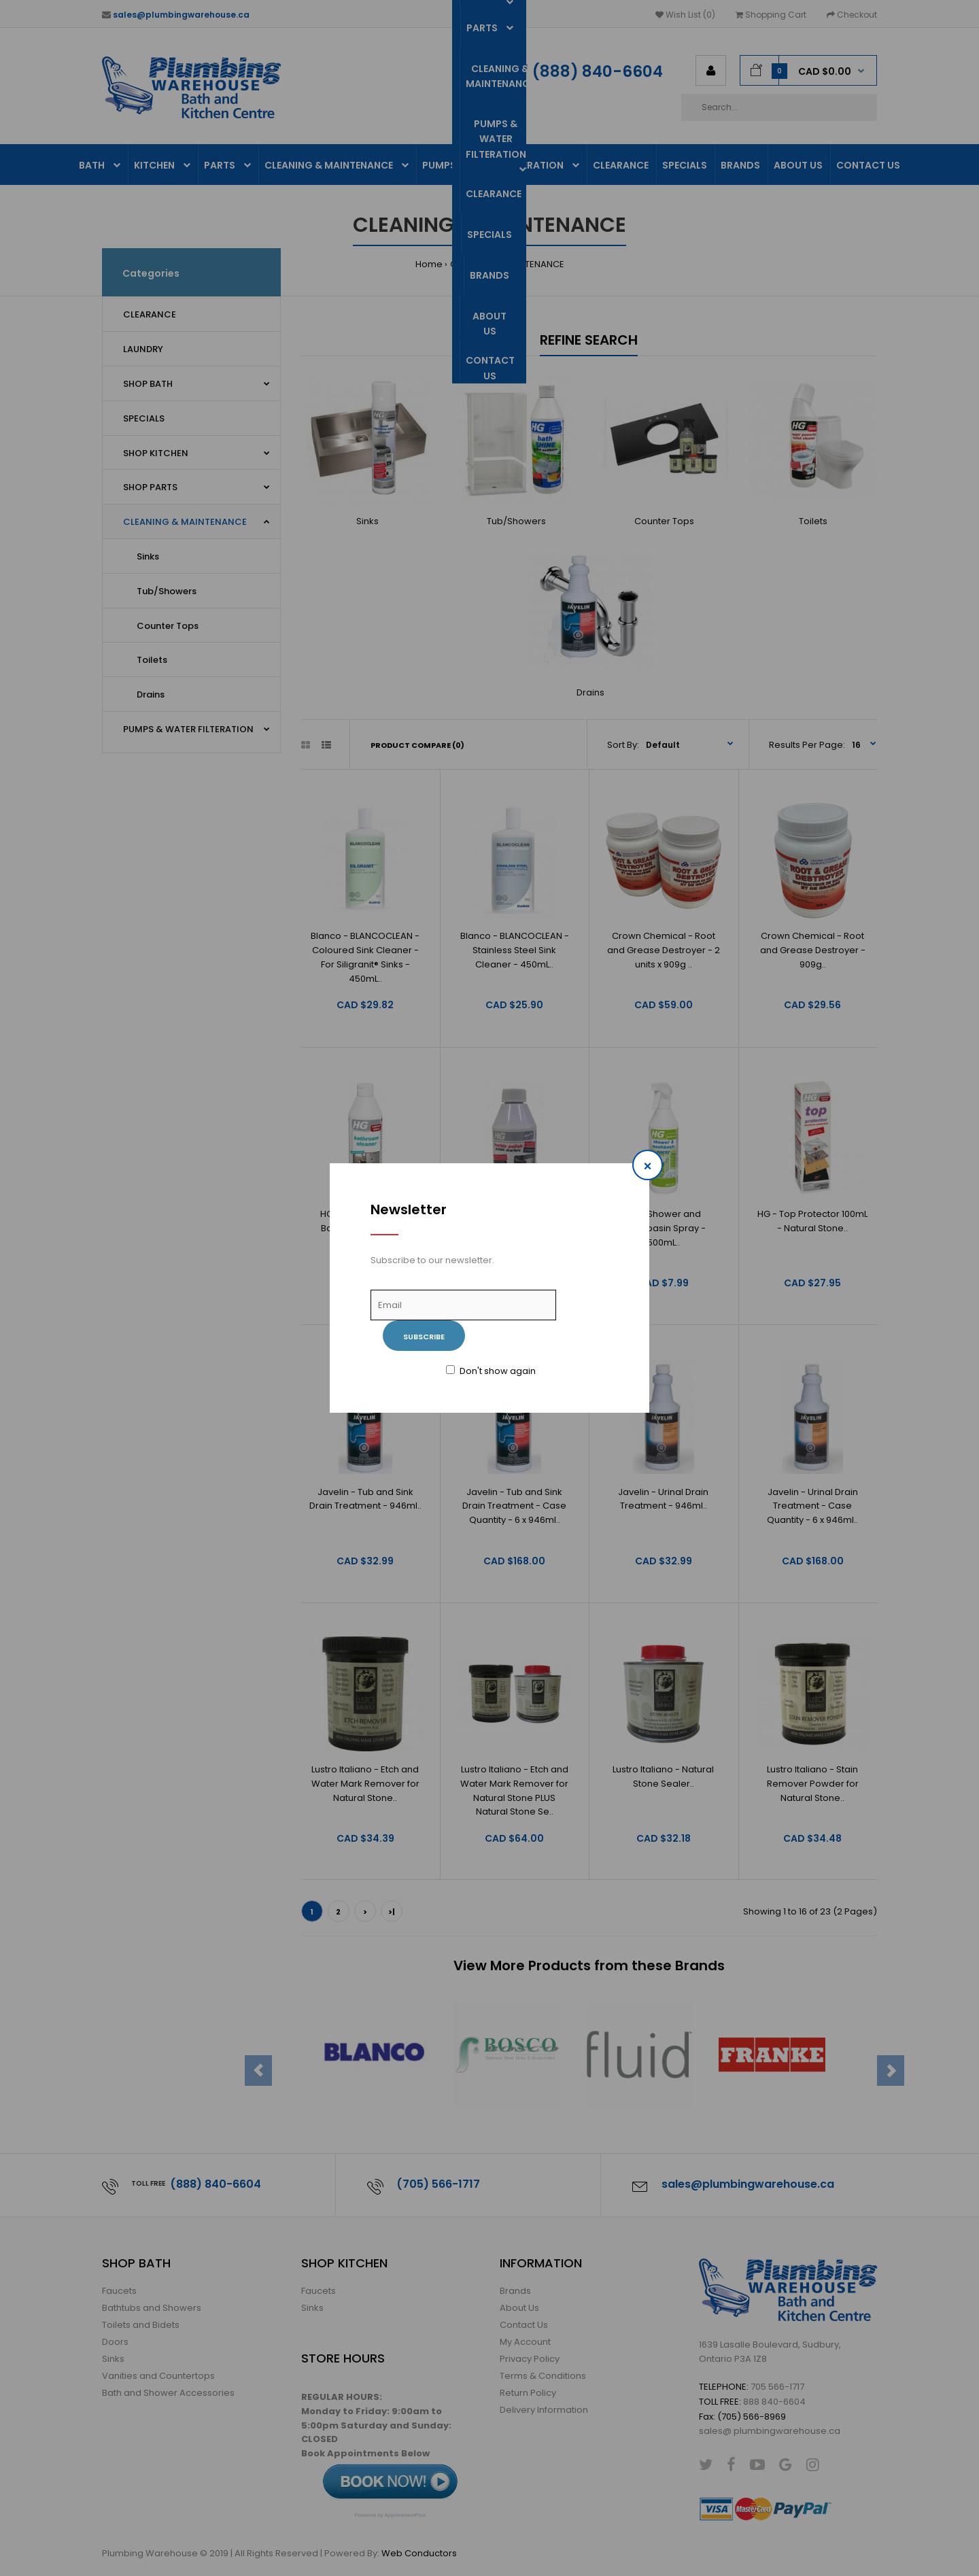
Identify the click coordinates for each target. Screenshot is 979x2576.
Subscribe (424, 1336)
